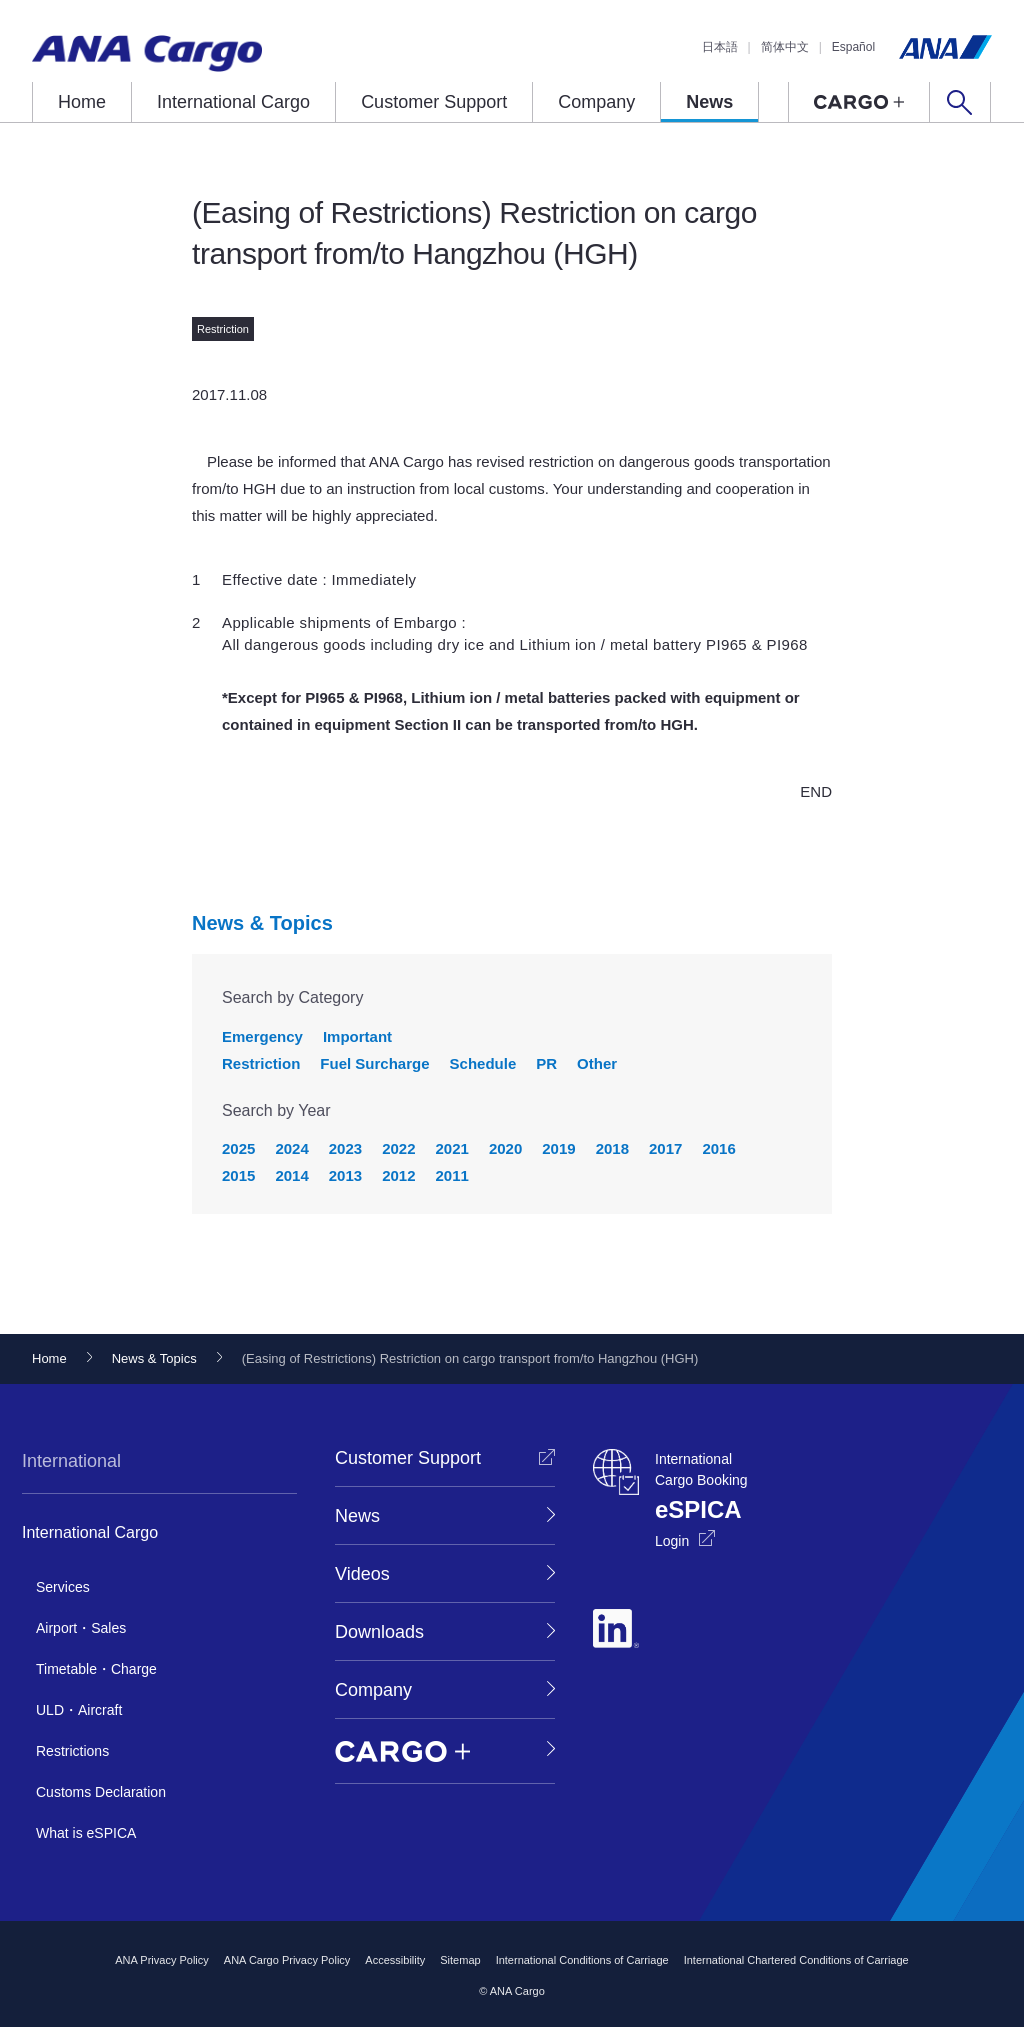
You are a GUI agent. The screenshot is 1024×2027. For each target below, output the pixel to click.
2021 (452, 1148)
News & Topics (262, 923)
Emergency (262, 1036)
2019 (558, 1148)
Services (63, 1587)
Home (82, 102)
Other (597, 1063)
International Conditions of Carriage (582, 1960)
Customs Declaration (101, 1792)
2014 (291, 1175)
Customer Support (434, 102)
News (709, 102)
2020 (505, 1148)
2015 (238, 1175)
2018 (612, 1148)
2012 (398, 1175)
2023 (345, 1148)
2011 (452, 1175)
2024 (291, 1148)
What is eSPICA (86, 1833)
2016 (718, 1148)
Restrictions (72, 1751)
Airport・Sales (81, 1628)
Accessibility (395, 1960)
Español (853, 47)
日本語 (720, 47)
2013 (345, 1175)
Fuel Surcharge (374, 1063)
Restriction (261, 1063)
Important (357, 1036)
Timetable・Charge (96, 1669)
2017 (665, 1148)
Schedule (483, 1063)
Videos (362, 1574)
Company (596, 102)
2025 (238, 1148)
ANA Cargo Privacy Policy (287, 1960)
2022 (398, 1148)
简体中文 (785, 47)
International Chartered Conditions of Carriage (796, 1960)
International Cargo (233, 102)
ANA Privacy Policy (162, 1960)
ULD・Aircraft (79, 1710)
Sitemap (460, 1960)
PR (546, 1063)
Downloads (379, 1632)
